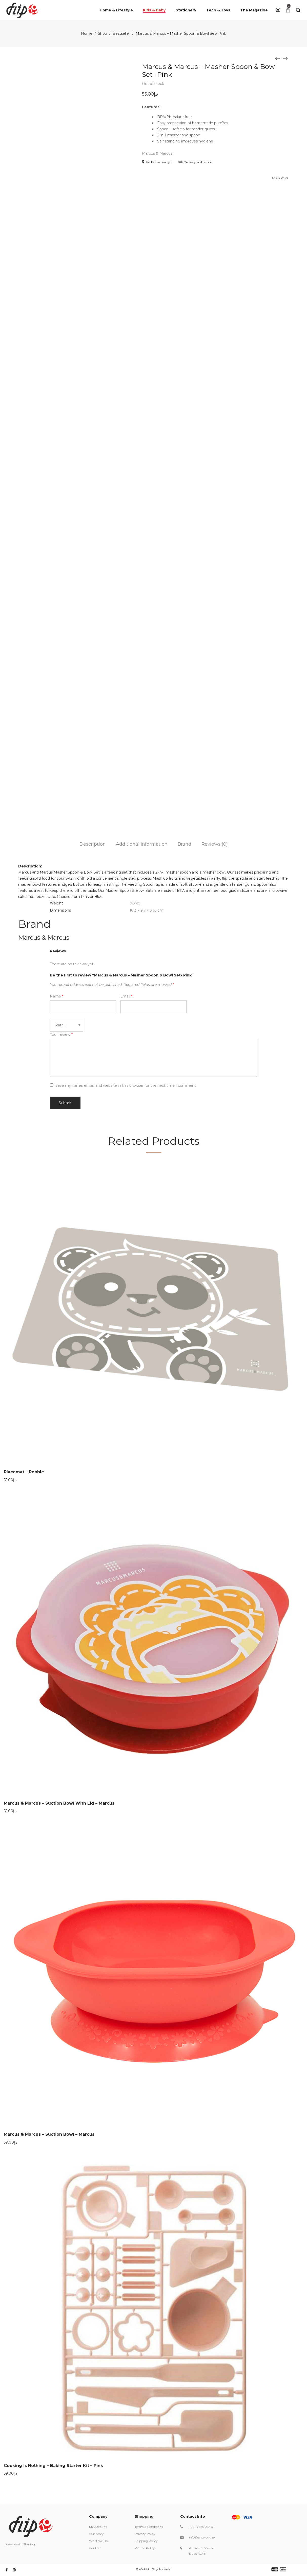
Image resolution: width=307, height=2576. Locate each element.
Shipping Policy (146, 2541)
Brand (184, 844)
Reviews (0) (214, 844)
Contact (95, 2548)
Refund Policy (145, 2548)
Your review (61, 1034)
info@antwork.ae (202, 2537)
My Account (98, 2527)
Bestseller (121, 33)
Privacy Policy (145, 2534)
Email (126, 996)
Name (56, 996)
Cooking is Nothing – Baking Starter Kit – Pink (53, 2465)
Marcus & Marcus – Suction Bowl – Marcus (49, 2134)
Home (86, 33)
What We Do (98, 2541)
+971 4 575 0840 (201, 2527)
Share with (280, 177)
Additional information (142, 844)
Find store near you (157, 162)
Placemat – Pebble (24, 1472)
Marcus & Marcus (157, 153)
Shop (102, 33)
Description (92, 844)
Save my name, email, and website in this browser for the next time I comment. (126, 1085)
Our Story (96, 2534)
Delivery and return (195, 162)
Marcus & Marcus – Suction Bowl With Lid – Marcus (59, 1803)
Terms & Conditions (149, 2527)
